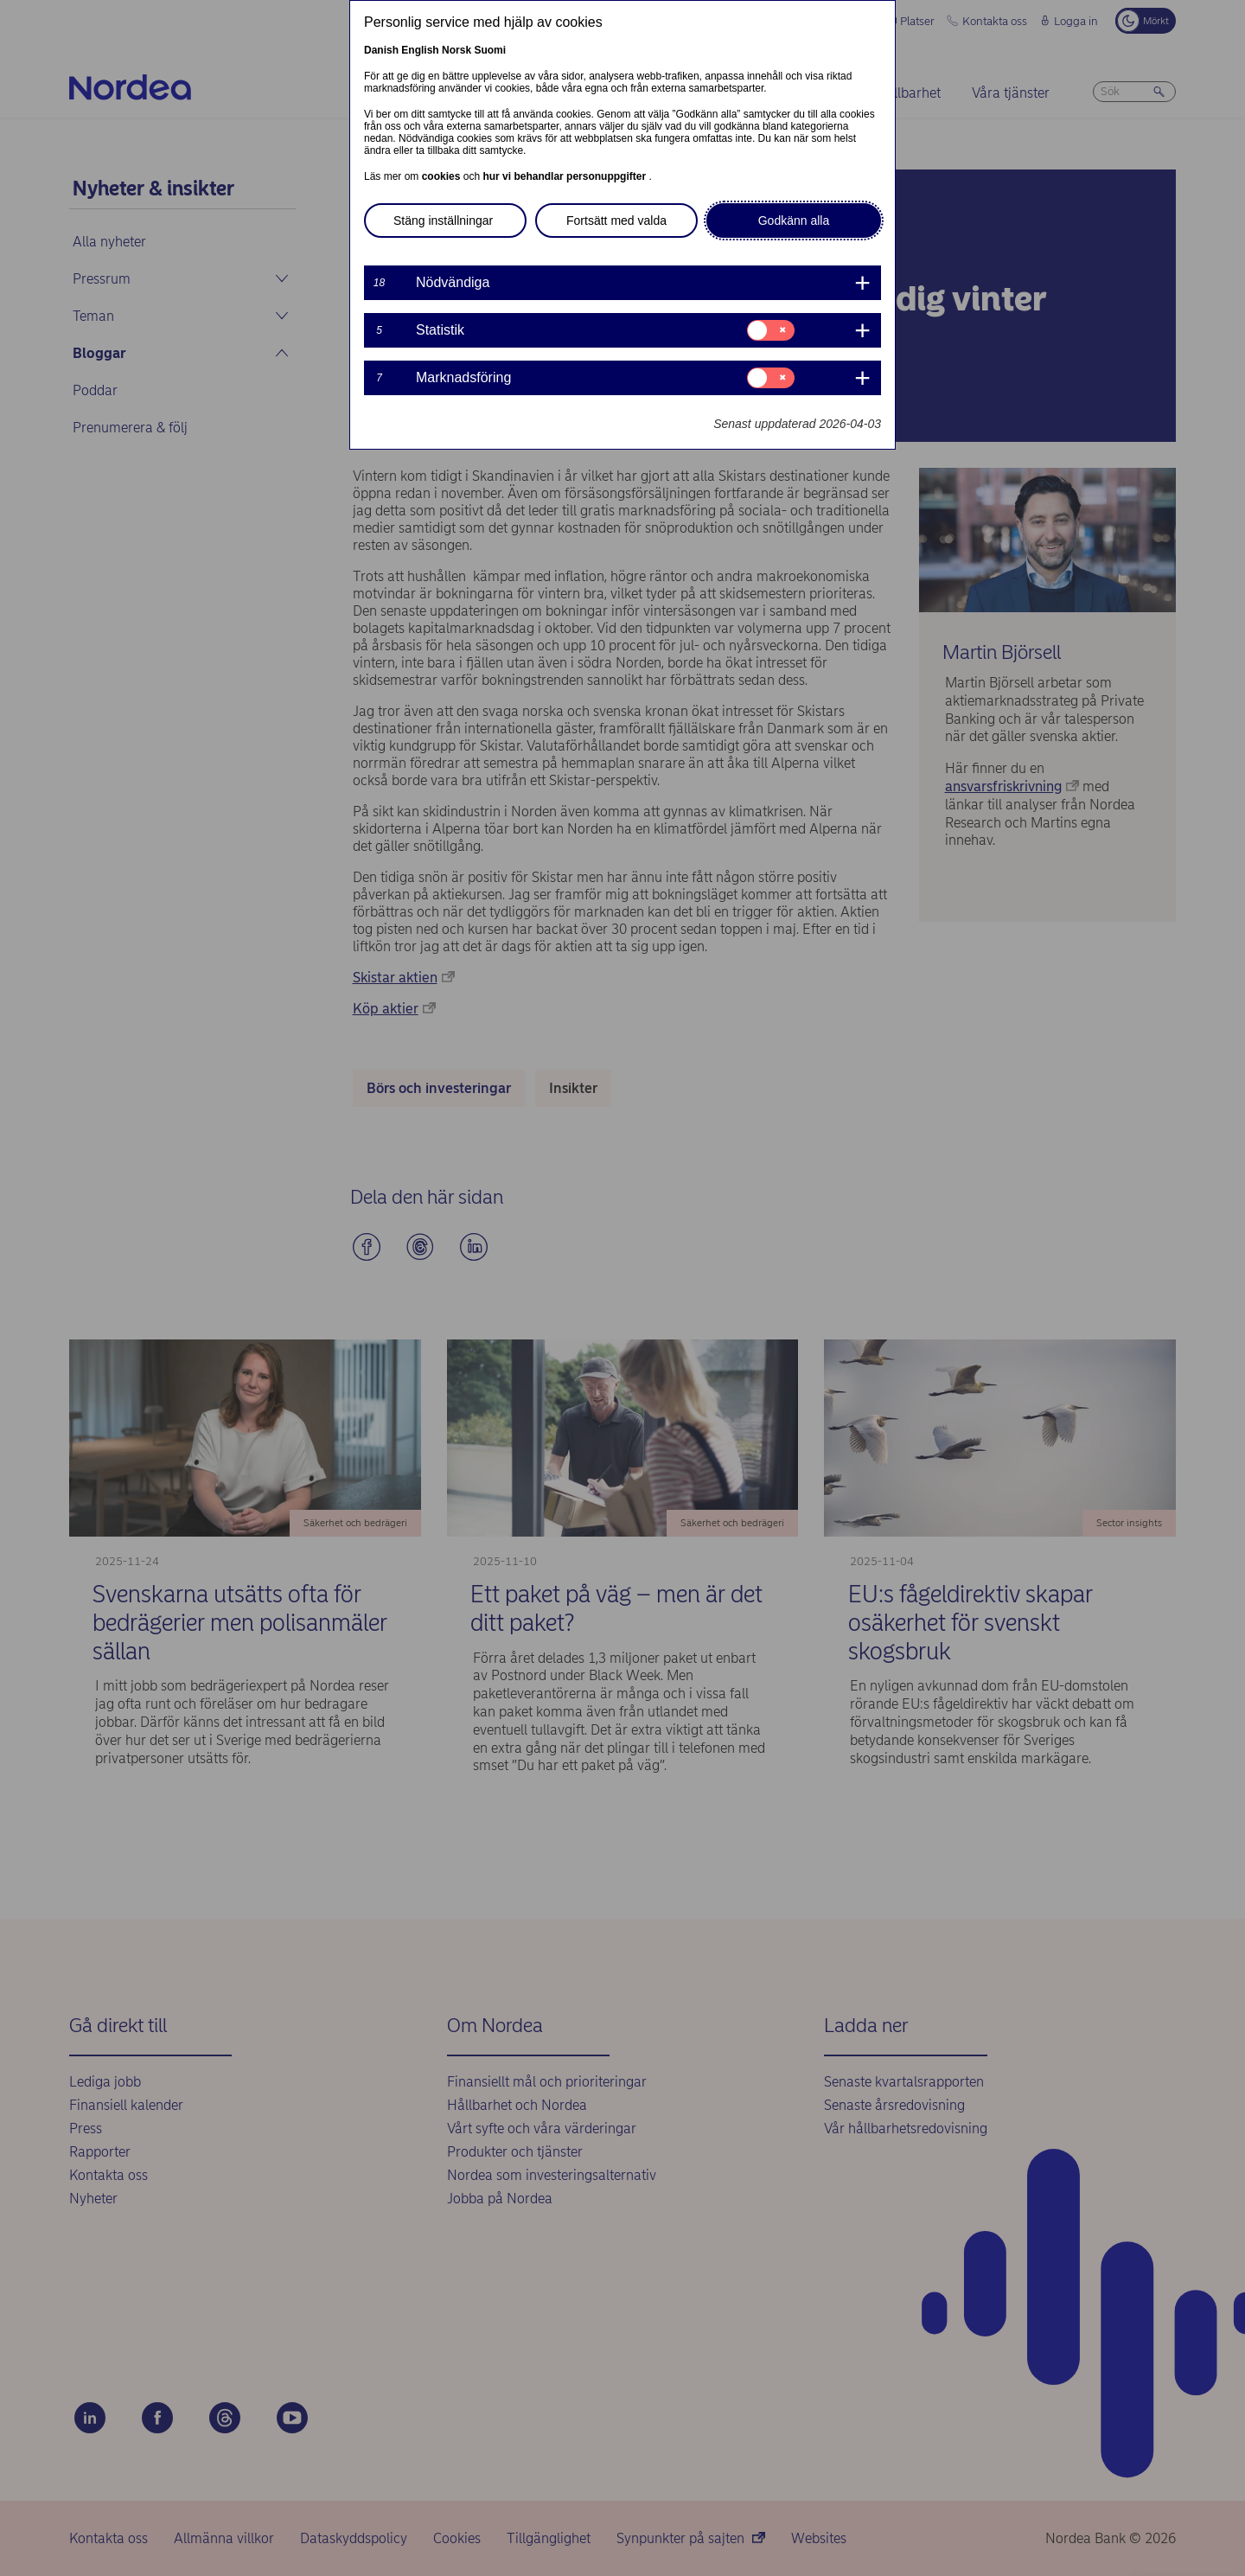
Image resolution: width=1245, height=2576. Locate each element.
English (419, 50)
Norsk (456, 50)
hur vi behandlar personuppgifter (565, 176)
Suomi (490, 50)
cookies (442, 176)
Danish (381, 50)
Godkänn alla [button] (794, 220)
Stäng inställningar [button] (443, 220)
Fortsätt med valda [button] (616, 220)
